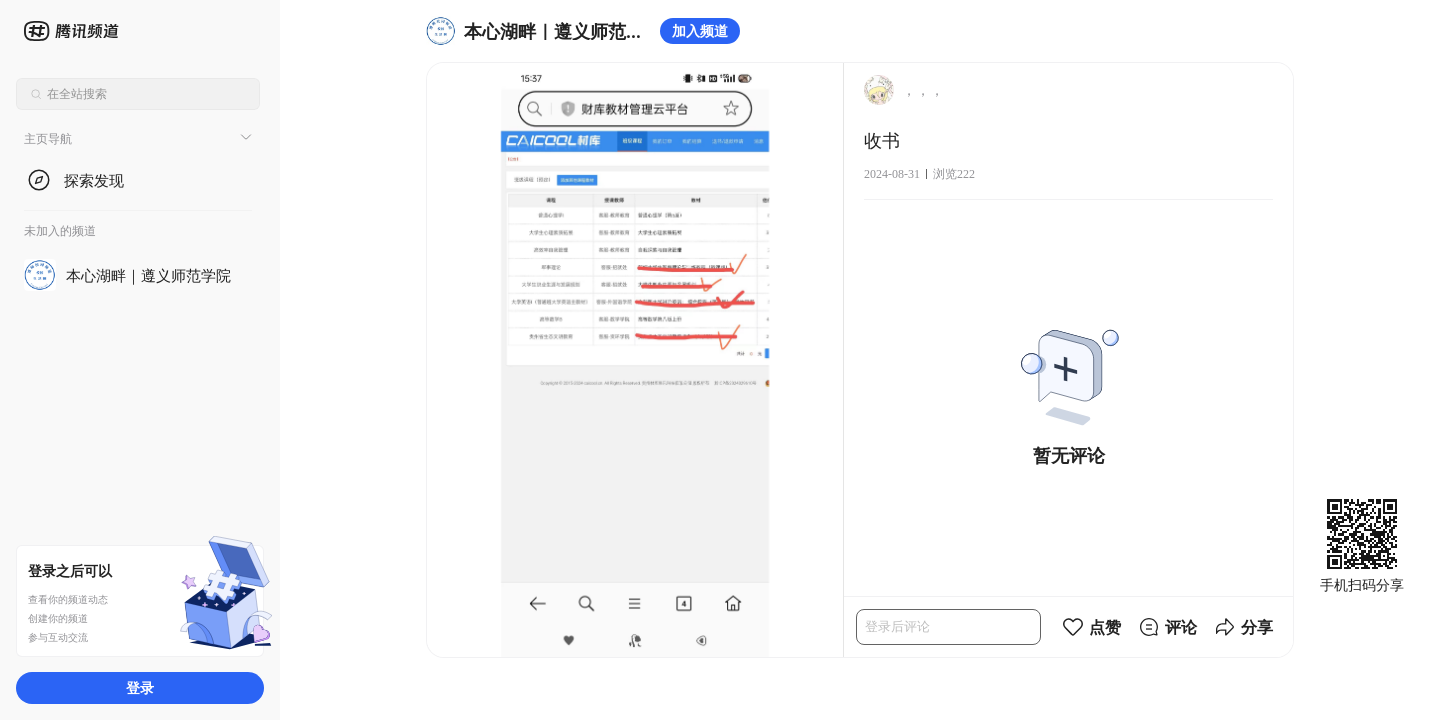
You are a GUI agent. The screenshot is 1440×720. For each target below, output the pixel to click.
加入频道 (700, 30)
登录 (140, 687)
